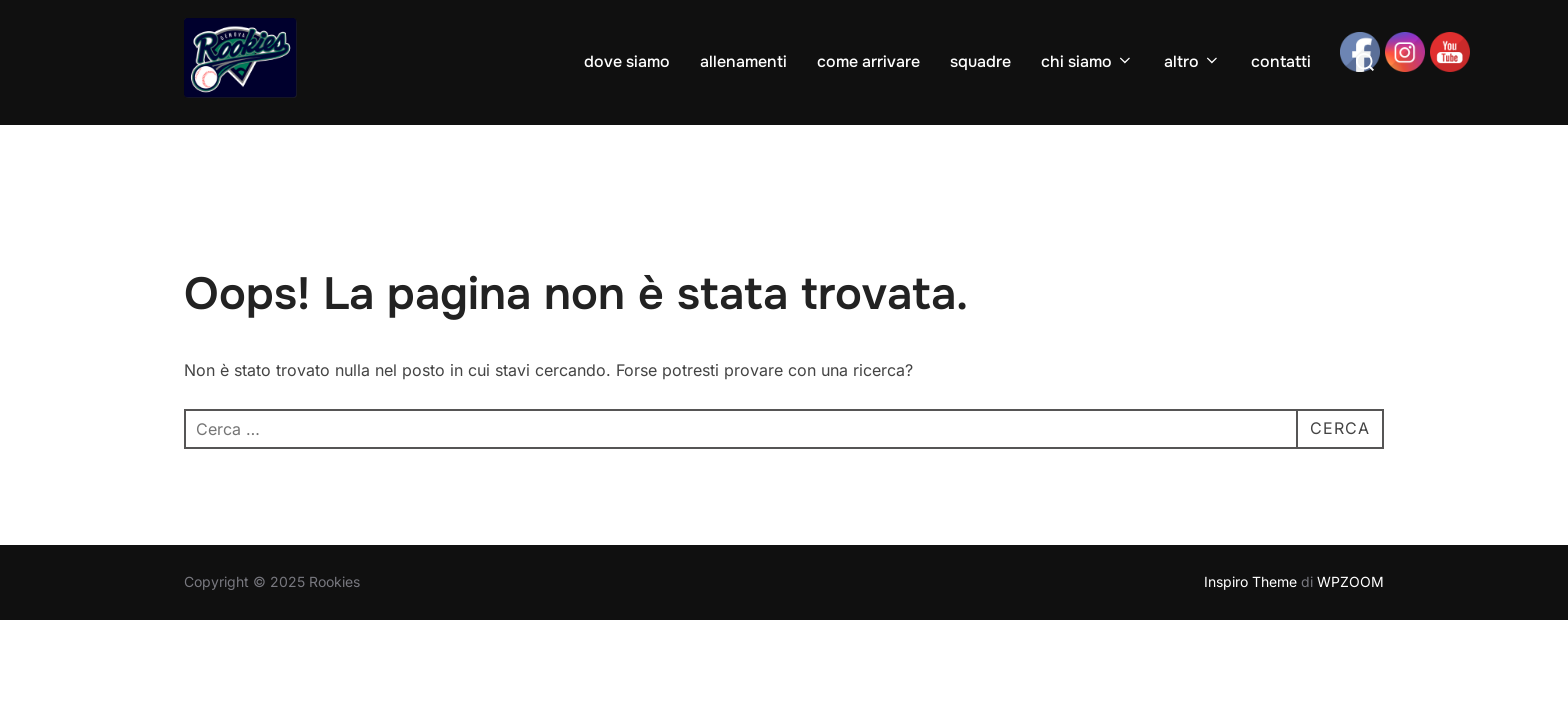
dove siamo (627, 61)
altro (1192, 61)
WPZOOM (1350, 581)
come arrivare (868, 61)
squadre (980, 61)
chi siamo (1087, 61)
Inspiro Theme (1250, 581)
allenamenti (743, 61)
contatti (1281, 61)
